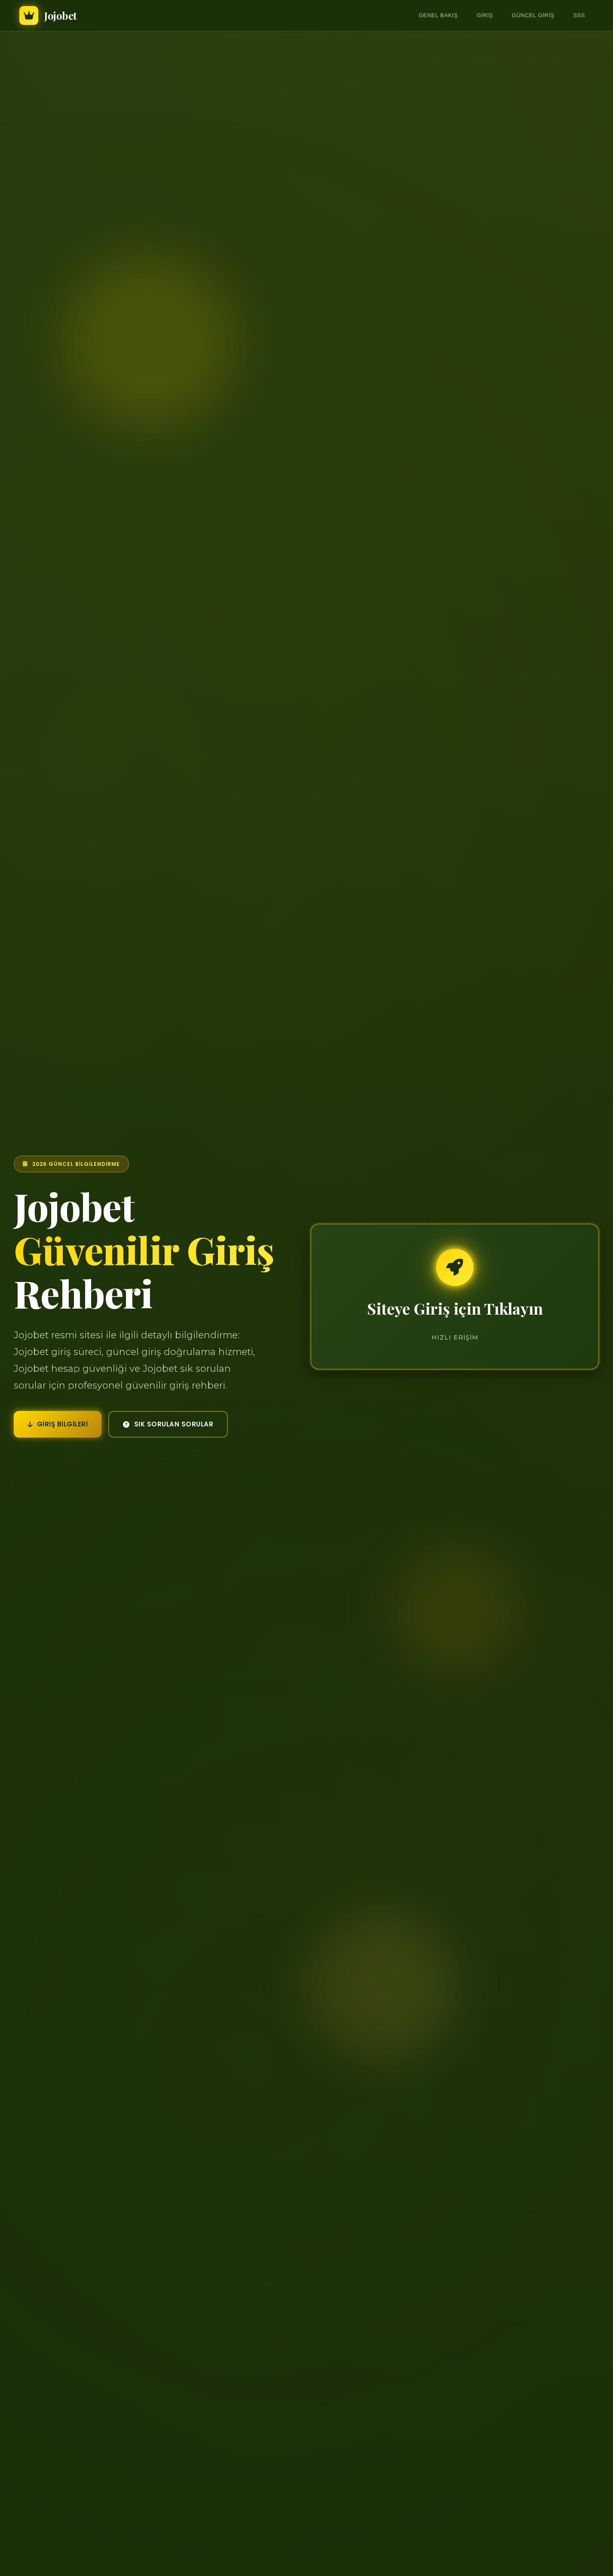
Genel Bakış (438, 15)
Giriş (485, 15)
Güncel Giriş (533, 15)
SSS (579, 15)
